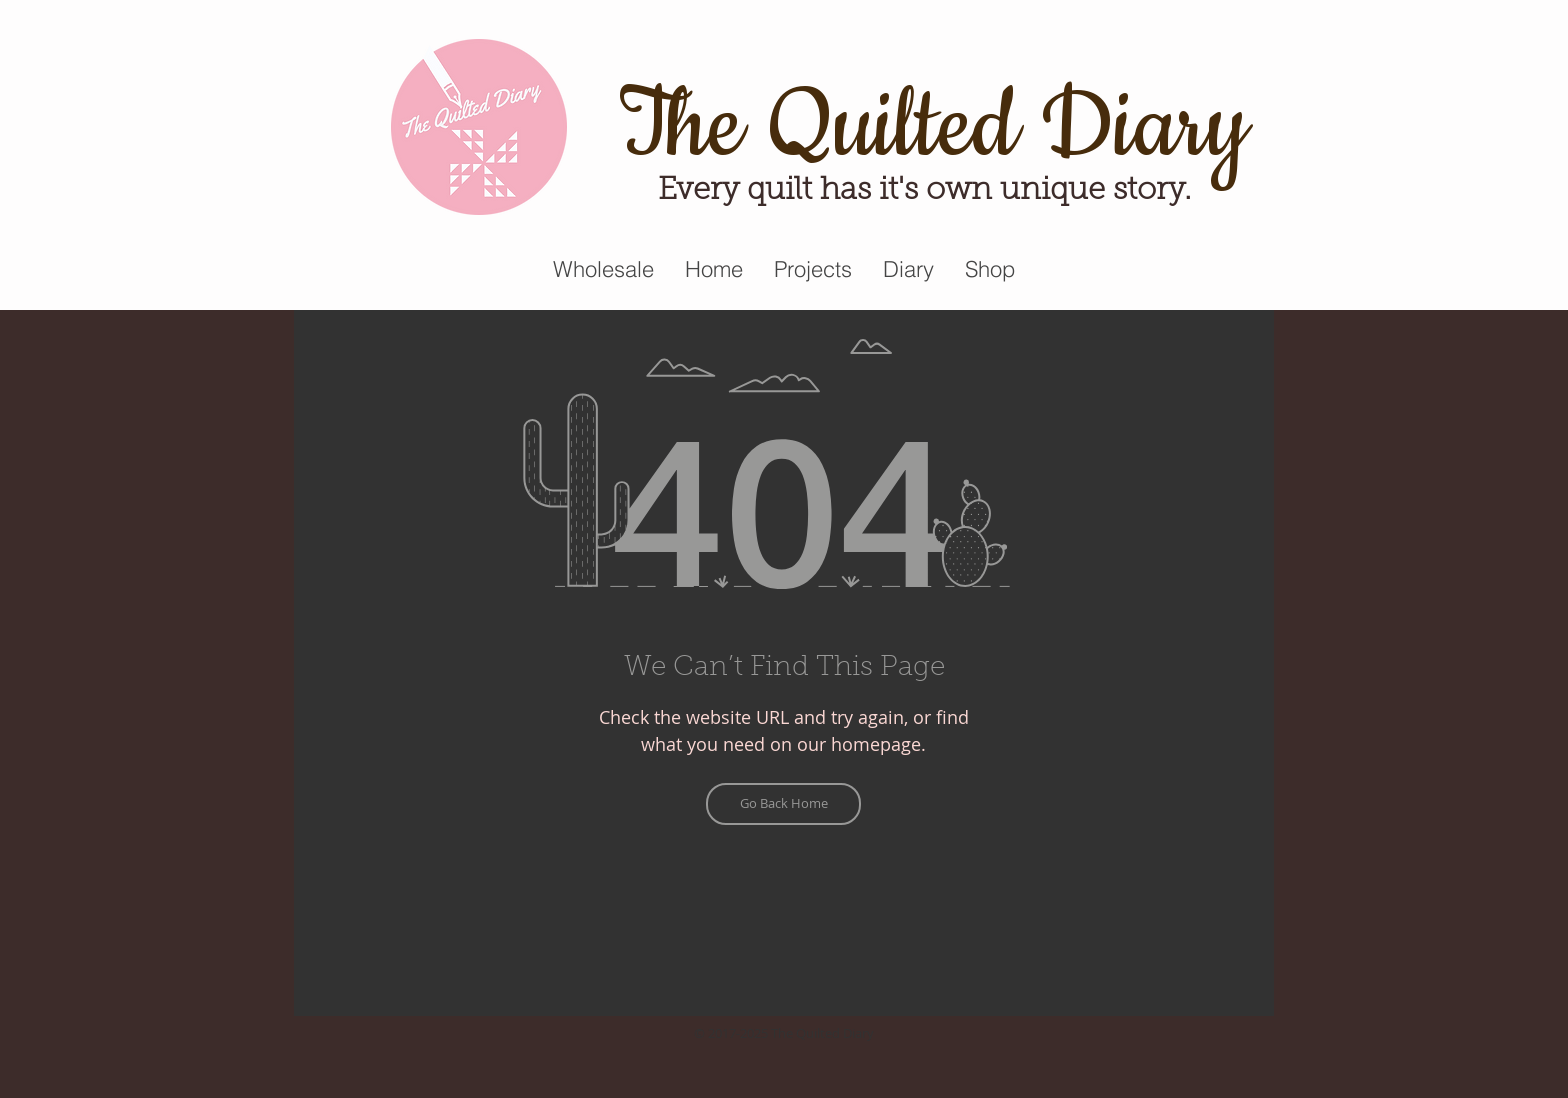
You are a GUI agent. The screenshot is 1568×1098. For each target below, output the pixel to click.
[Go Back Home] (783, 804)
